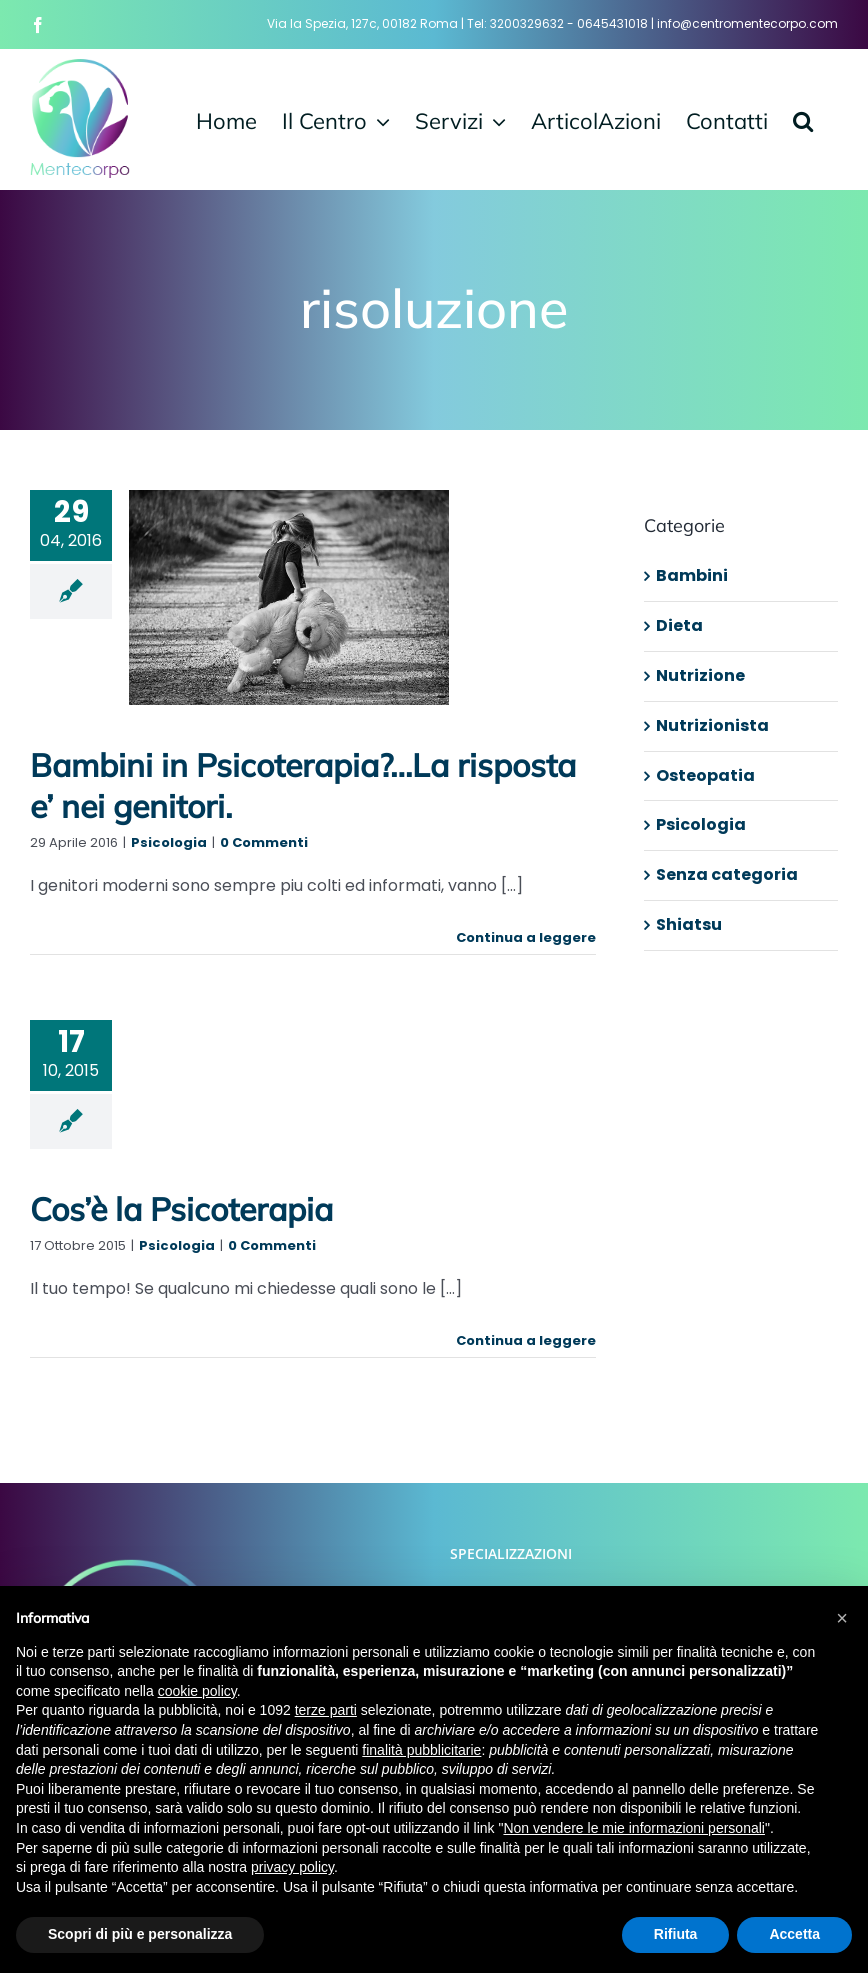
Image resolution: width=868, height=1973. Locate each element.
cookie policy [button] (197, 1691)
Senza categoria (727, 874)
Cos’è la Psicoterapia (181, 1209)
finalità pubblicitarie (421, 1750)
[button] (803, 119)
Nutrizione (700, 675)
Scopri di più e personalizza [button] (140, 1934)
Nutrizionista (712, 725)
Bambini (692, 575)
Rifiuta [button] (676, 1934)
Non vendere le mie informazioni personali (633, 1828)
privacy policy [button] (292, 1867)
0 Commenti (264, 842)
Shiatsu (689, 924)
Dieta (679, 625)
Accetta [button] (794, 1934)
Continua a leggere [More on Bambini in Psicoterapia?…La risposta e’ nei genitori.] (526, 937)
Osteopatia (705, 775)
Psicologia (169, 842)
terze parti (326, 1710)
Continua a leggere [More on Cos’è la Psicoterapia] (526, 1340)
